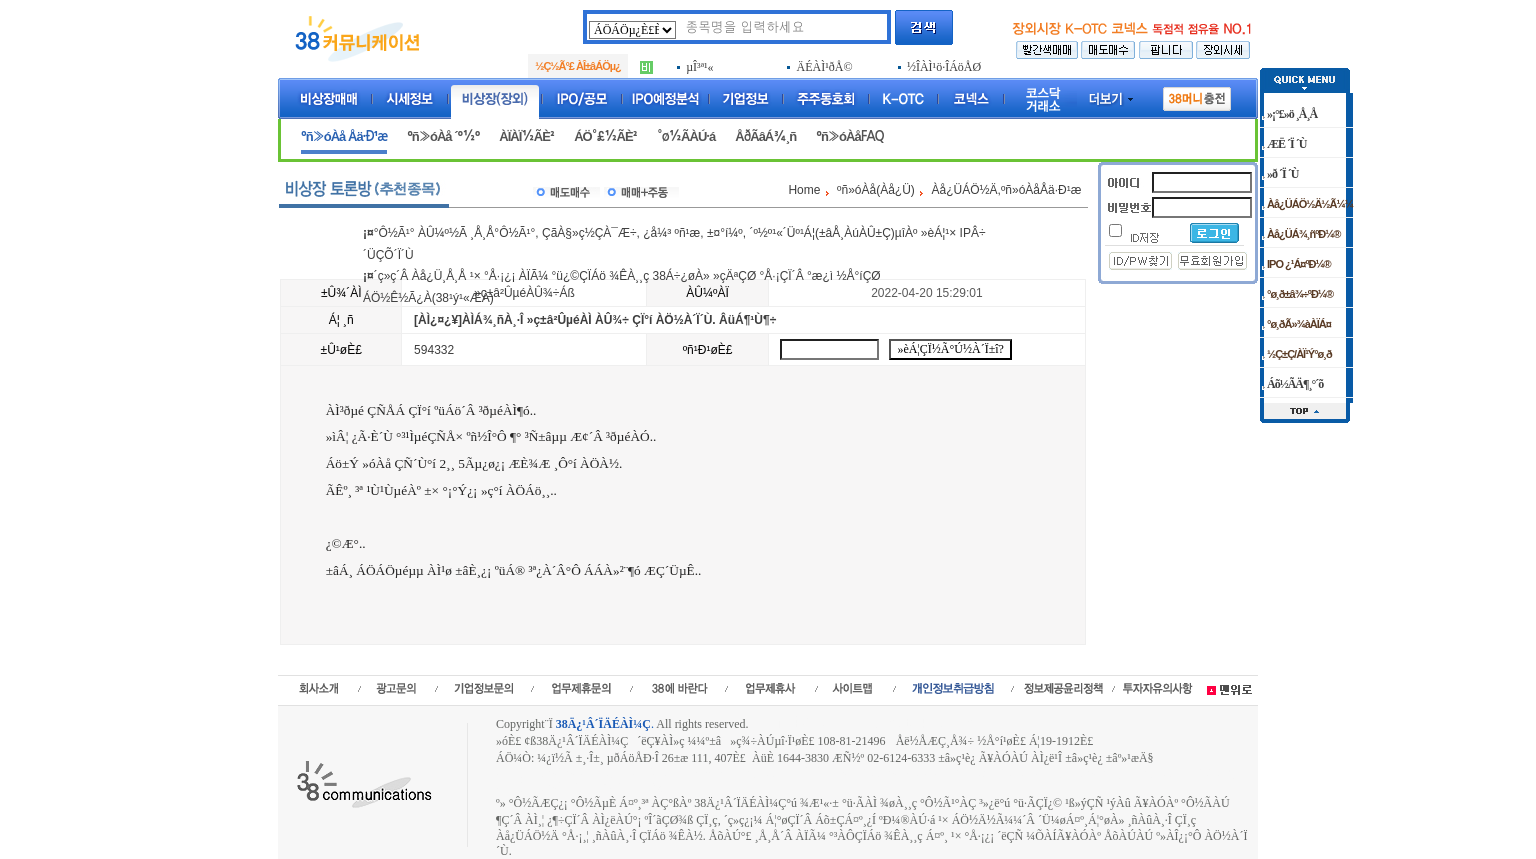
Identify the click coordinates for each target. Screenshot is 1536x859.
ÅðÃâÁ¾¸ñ (765, 136)
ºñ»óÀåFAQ (850, 136)
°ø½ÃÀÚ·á (686, 136)
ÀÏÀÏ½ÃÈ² (526, 136)
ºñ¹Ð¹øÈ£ (708, 350)
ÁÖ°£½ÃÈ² (605, 136)
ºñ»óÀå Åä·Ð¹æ (344, 136)
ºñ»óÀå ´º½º (443, 136)
